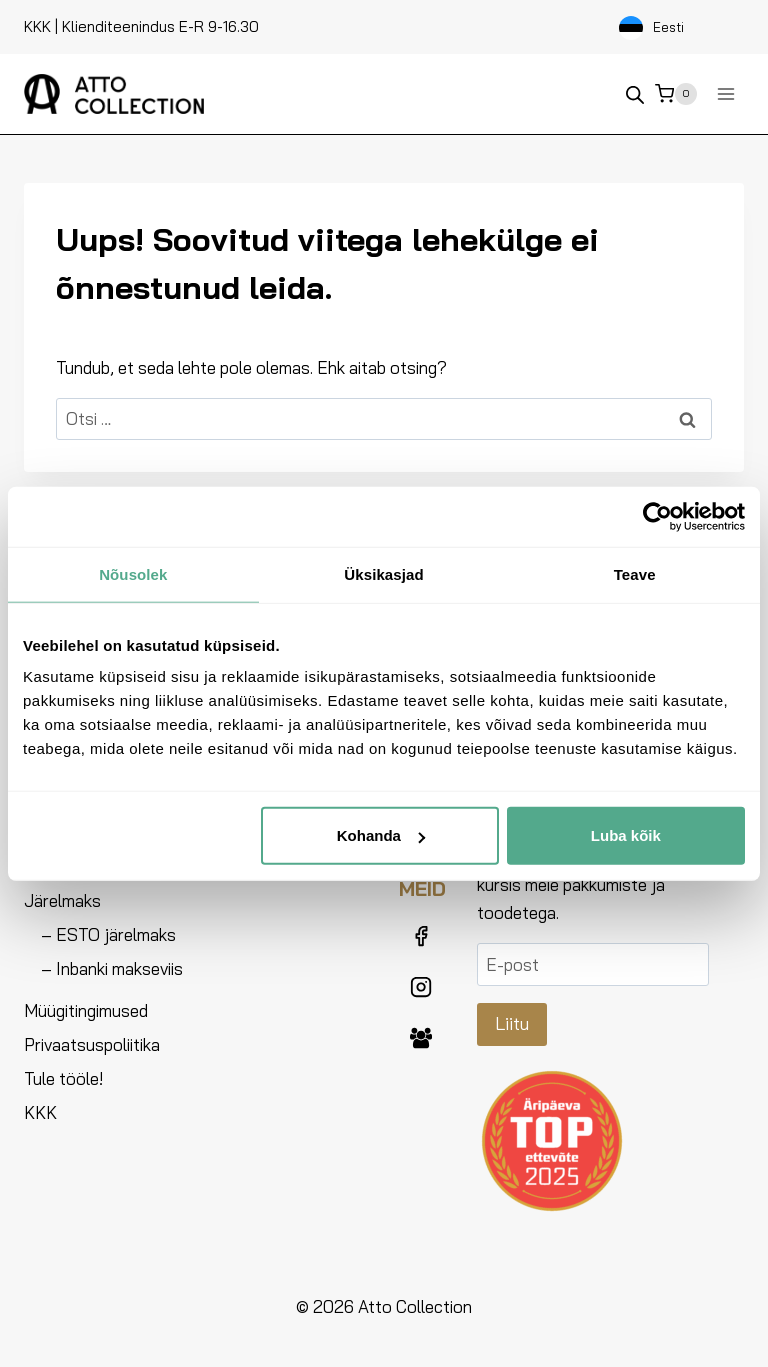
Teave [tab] (635, 573)
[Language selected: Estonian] (676, 27)
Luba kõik (626, 835)
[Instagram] (421, 987)
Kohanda (381, 835)
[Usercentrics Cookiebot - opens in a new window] (657, 516)
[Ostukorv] (676, 94)
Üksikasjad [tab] (383, 573)
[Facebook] (421, 936)
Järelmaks (62, 900)
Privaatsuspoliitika (92, 1044)
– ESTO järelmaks (108, 934)
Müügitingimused (86, 1010)
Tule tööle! (63, 1078)
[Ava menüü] (725, 93)
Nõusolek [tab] (133, 573)
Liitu (512, 1023)
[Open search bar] (635, 94)
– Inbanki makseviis (112, 968)
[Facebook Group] (421, 1038)
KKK (37, 26)
